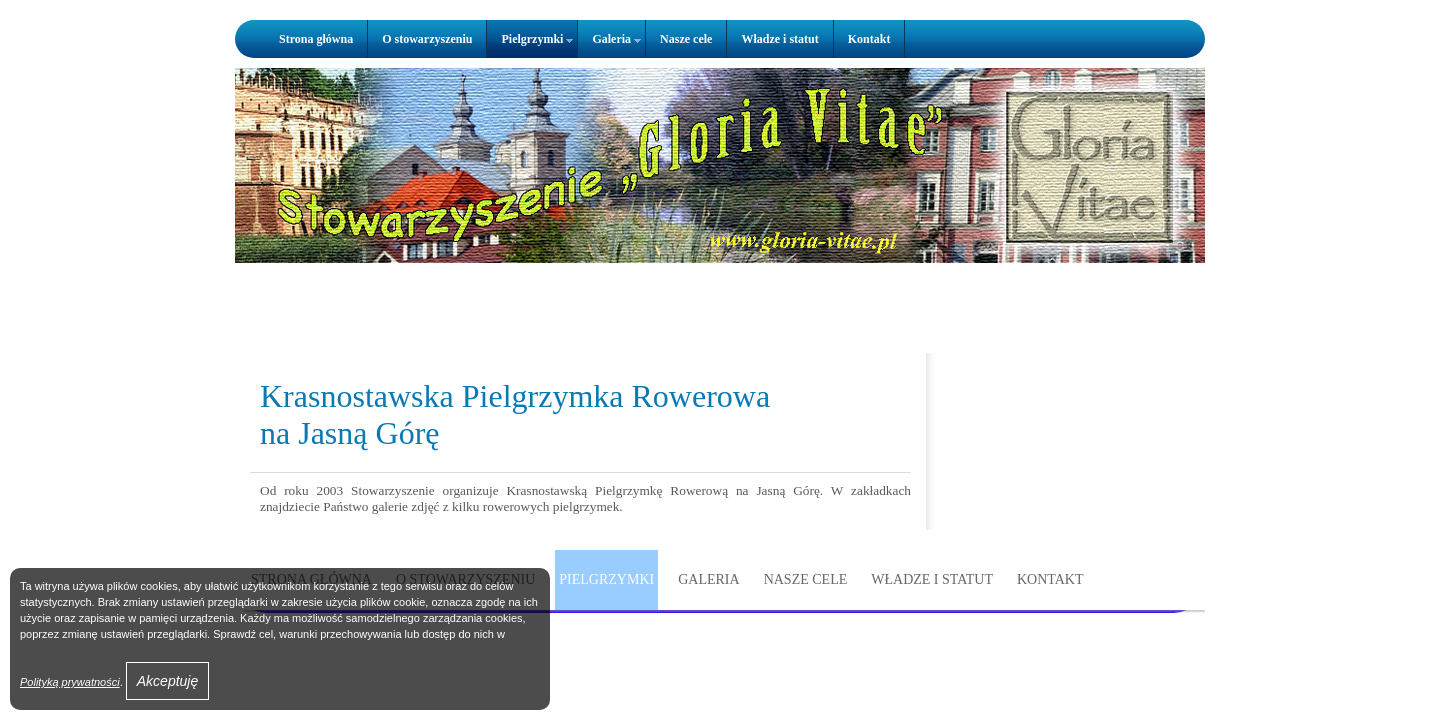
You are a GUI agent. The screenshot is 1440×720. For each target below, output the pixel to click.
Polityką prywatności (70, 682)
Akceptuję (167, 681)
